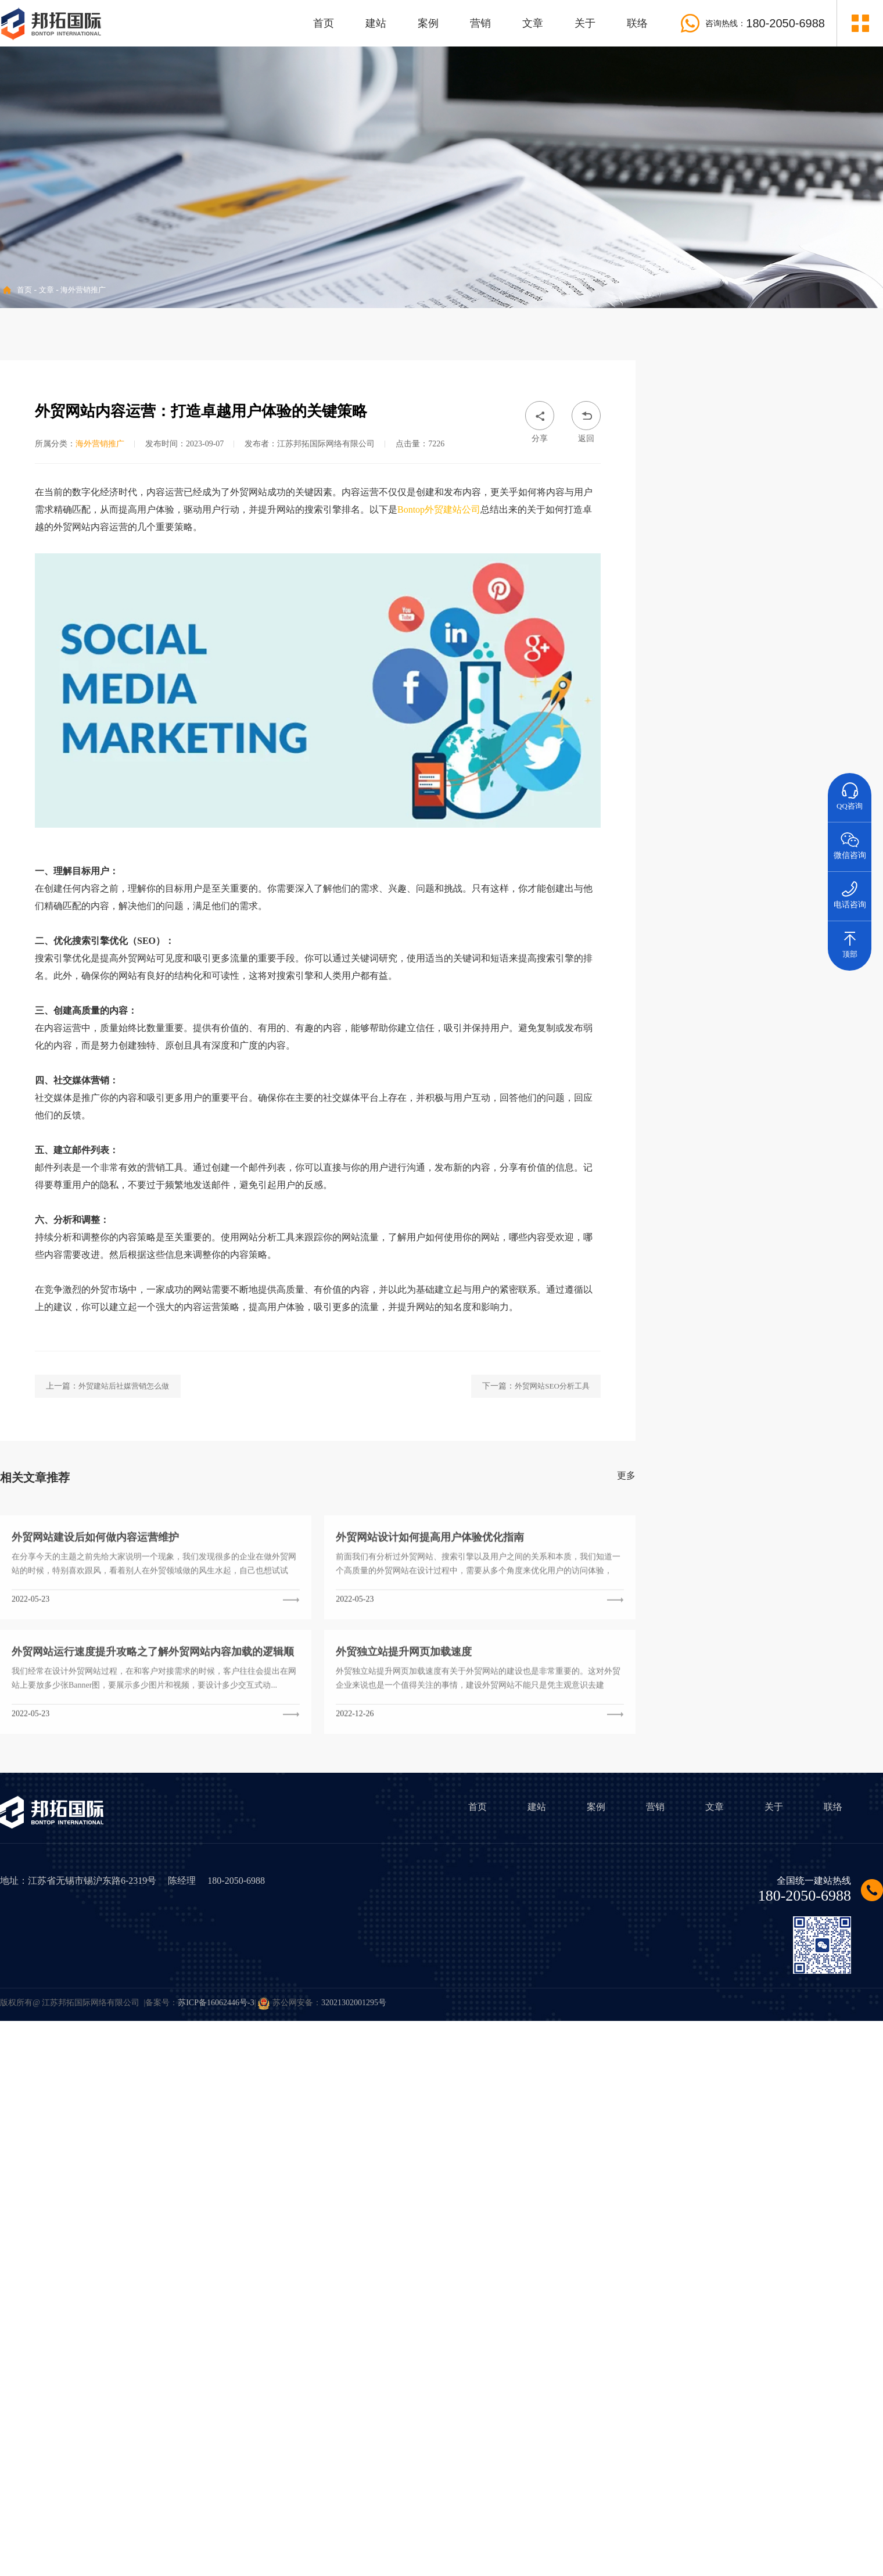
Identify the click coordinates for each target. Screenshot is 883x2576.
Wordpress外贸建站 (768, 1392)
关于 (585, 23)
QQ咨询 (850, 791)
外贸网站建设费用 (836, 1304)
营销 (480, 23)
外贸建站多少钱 (768, 1304)
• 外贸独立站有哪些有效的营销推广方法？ (750, 1176)
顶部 (850, 939)
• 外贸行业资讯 (711, 509)
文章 (532, 23)
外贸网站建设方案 (700, 1333)
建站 (375, 23)
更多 (626, 1647)
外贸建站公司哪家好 (836, 1421)
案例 (428, 23)
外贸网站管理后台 (836, 1392)
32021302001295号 (353, 2002)
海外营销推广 (83, 289)
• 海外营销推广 (711, 476)
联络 (637, 23)
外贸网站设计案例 (836, 1333)
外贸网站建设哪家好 (768, 1421)
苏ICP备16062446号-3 (216, 2002)
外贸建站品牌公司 (700, 1392)
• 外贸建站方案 (711, 442)
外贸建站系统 (768, 1359)
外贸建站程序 (700, 1359)
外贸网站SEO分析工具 (552, 1558)
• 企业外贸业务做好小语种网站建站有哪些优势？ (763, 1141)
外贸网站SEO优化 (700, 1421)
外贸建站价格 (700, 1301)
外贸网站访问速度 (836, 1363)
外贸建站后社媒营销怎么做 (123, 1558)
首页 (323, 23)
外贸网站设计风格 (768, 1333)
